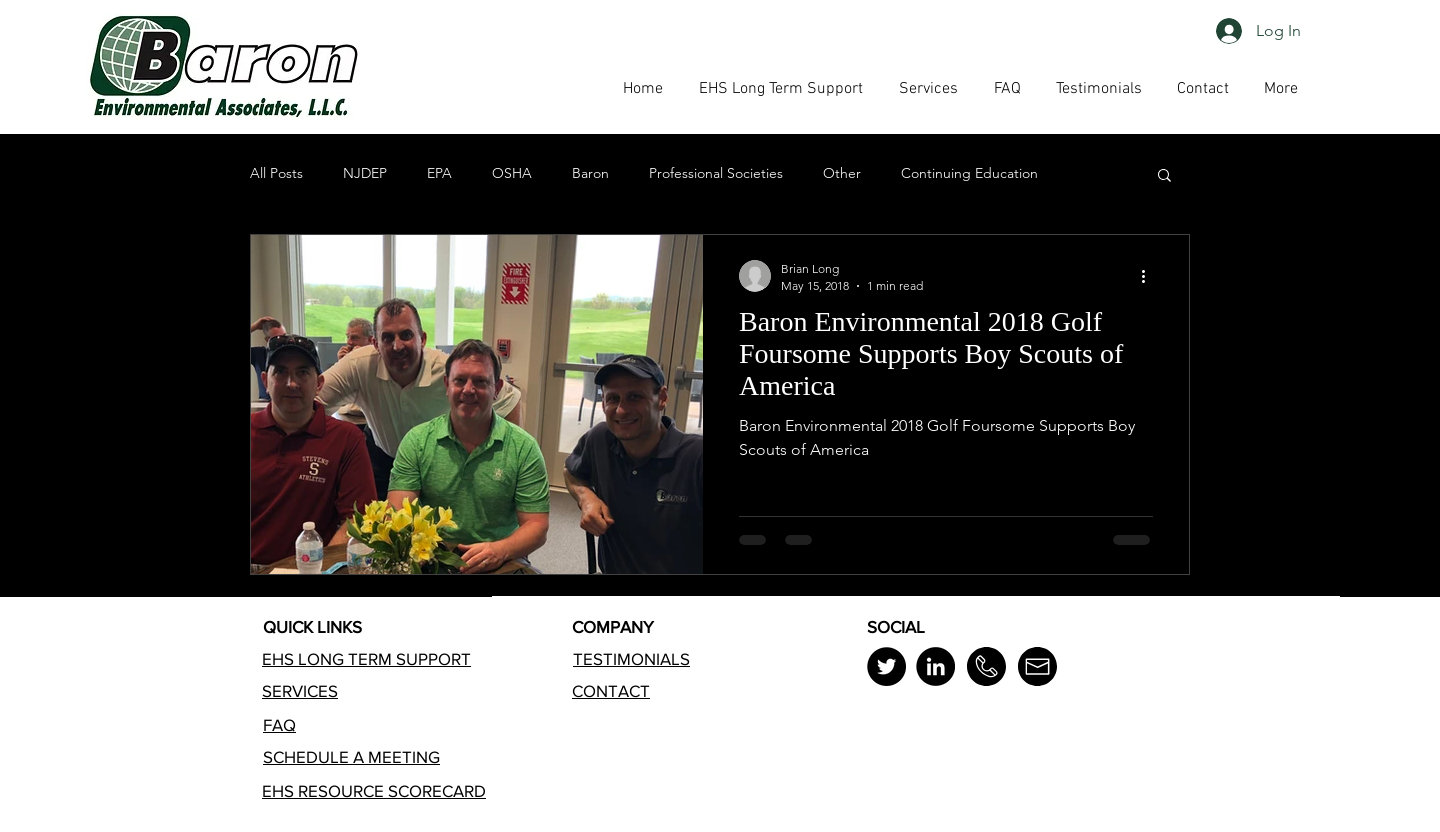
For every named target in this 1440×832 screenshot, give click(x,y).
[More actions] (1150, 276)
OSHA (512, 173)
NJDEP (365, 173)
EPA (439, 173)
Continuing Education (969, 173)
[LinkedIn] (935, 666)
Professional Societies (716, 173)
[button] (1007, 89)
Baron (590, 173)
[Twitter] (886, 666)
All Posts (276, 173)
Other (842, 173)
